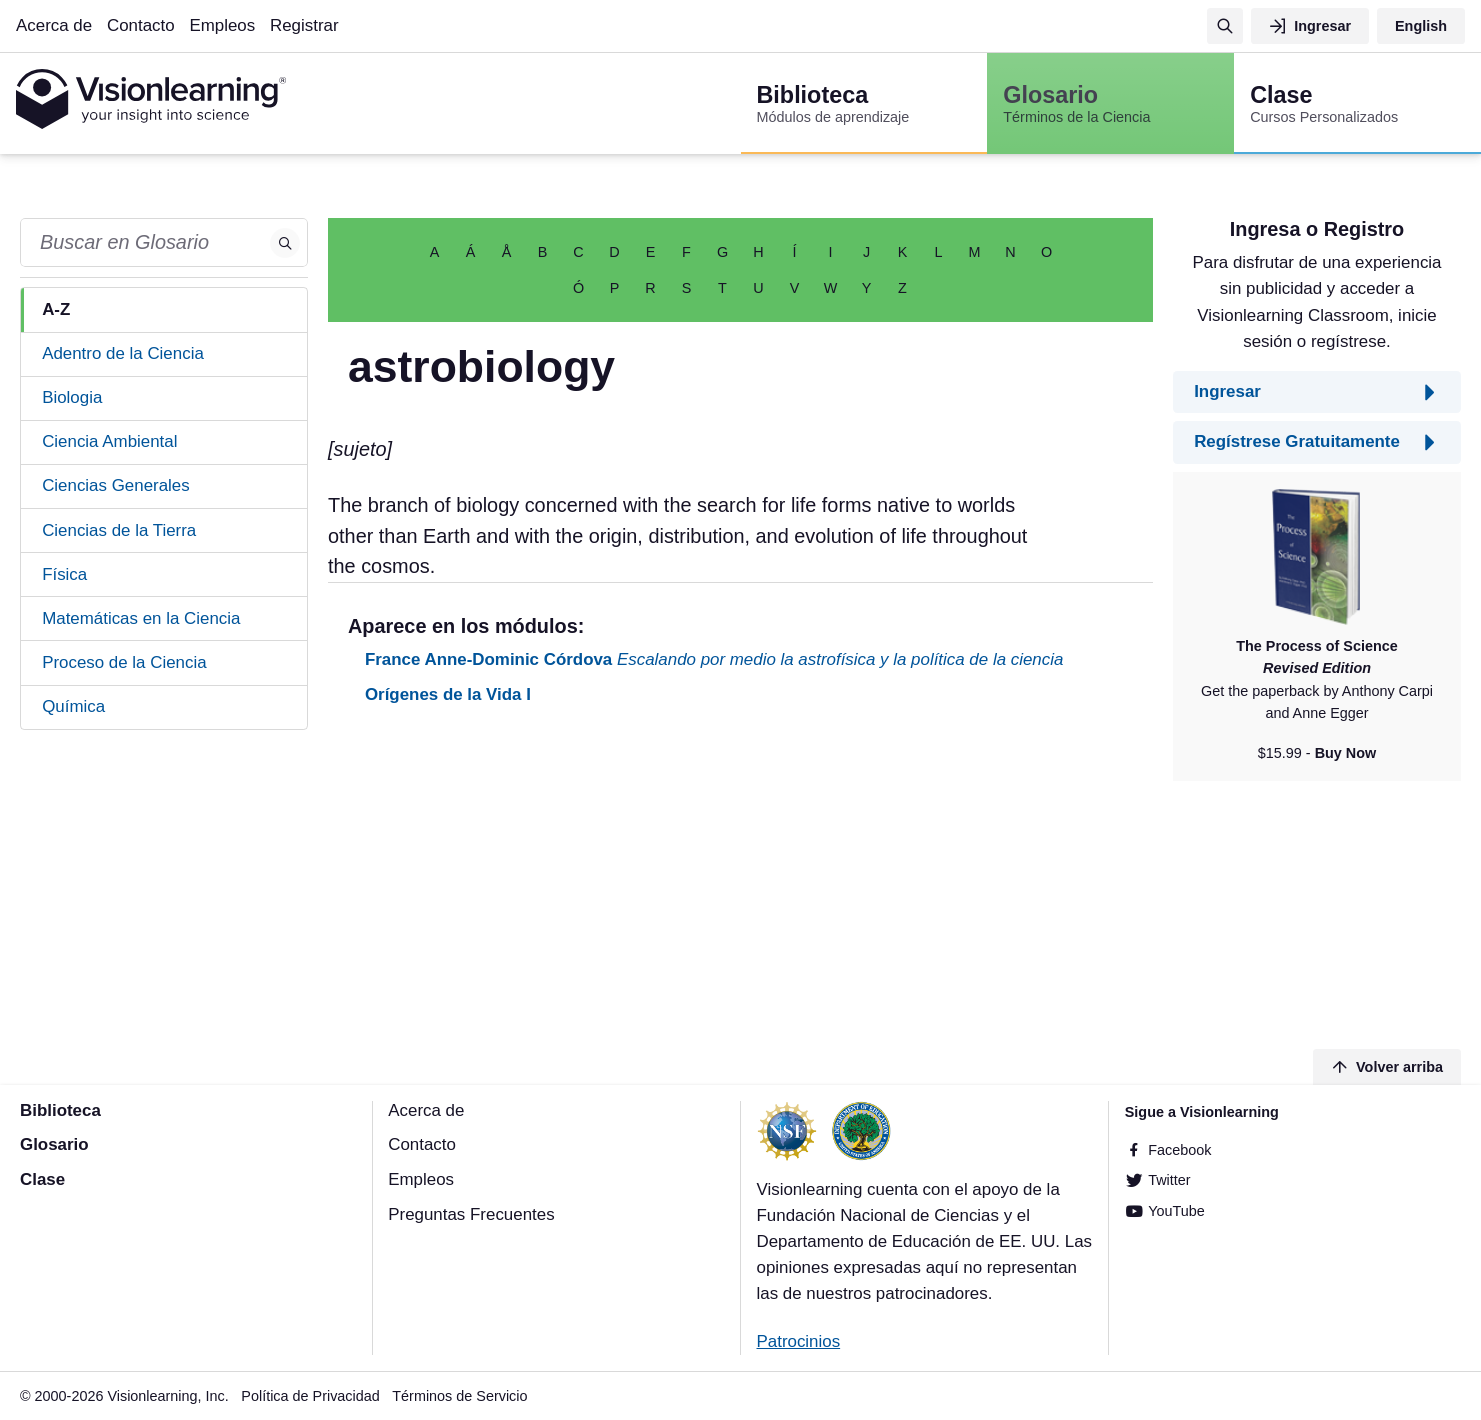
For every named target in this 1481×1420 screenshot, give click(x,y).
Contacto (141, 25)
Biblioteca (60, 1110)
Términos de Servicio (459, 1396)
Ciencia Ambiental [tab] (109, 441)
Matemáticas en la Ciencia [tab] (141, 618)
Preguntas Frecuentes (471, 1214)
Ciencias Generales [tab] (116, 485)
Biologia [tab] (72, 397)
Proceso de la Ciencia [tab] (124, 662)
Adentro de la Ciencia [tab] (123, 353)
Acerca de (54, 25)
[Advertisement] (740, 880)
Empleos (222, 25)
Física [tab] (64, 574)
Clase (42, 1179)
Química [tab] (73, 706)
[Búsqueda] (1225, 26)
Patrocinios (799, 1341)
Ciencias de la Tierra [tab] (119, 530)
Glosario (54, 1144)
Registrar (304, 25)
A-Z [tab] (56, 309)
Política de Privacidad (310, 1396)
